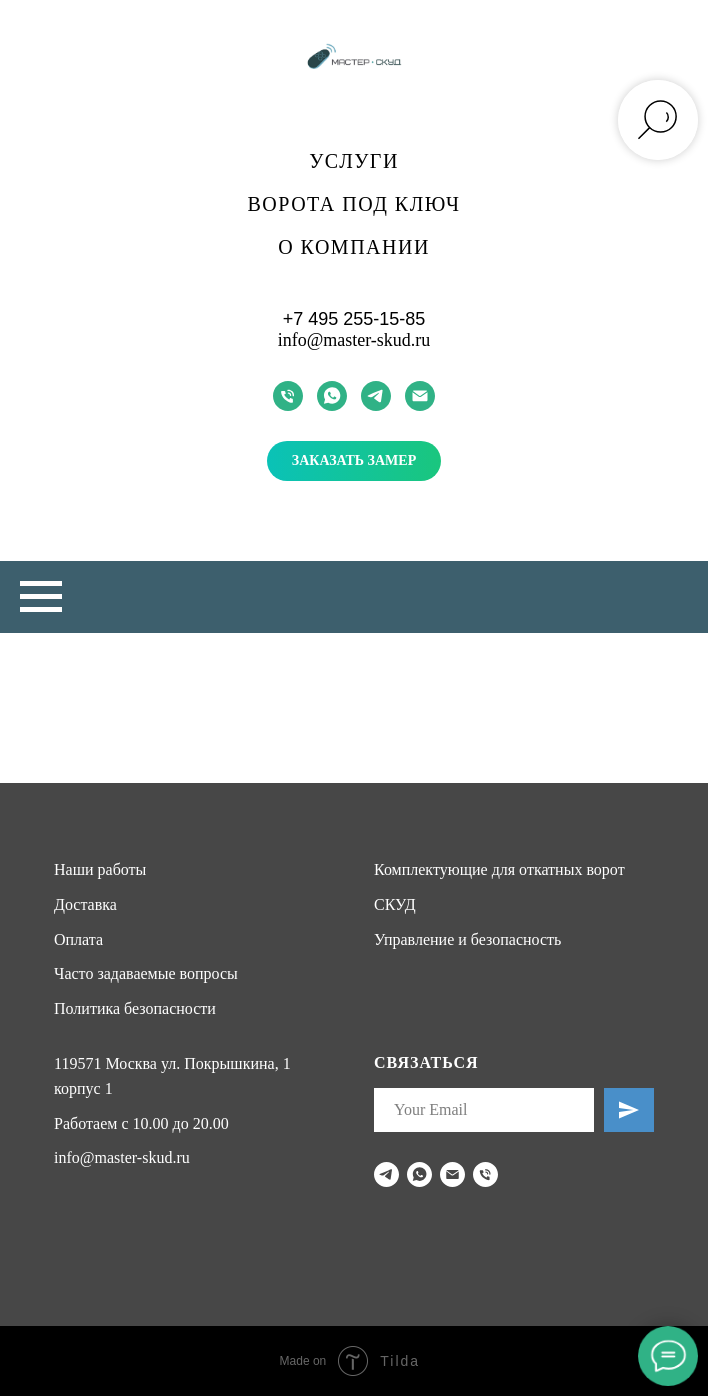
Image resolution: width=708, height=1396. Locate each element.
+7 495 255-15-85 (354, 319)
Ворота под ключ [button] (354, 204)
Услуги (354, 161)
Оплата (78, 939)
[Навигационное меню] (41, 597)
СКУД (395, 904)
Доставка (85, 904)
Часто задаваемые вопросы (146, 973)
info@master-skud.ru (354, 340)
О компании (354, 247)
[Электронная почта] (420, 396)
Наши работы (100, 869)
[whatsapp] (332, 396)
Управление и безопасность (467, 939)
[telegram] (376, 396)
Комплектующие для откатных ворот (499, 869)
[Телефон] (288, 396)
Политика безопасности (135, 1008)
